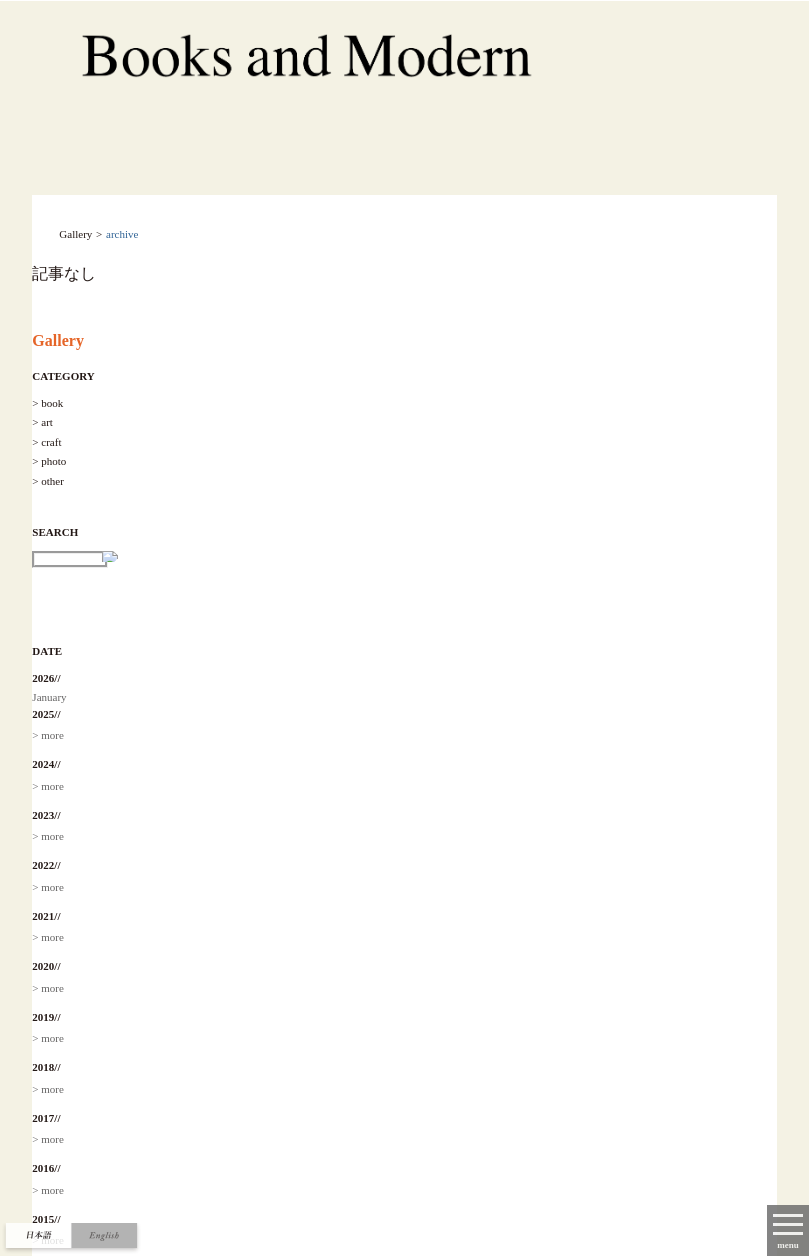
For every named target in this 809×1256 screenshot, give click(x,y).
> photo (49, 461)
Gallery (58, 340)
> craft (46, 442)
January (49, 697)
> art (42, 422)
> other (48, 481)
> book (47, 403)
